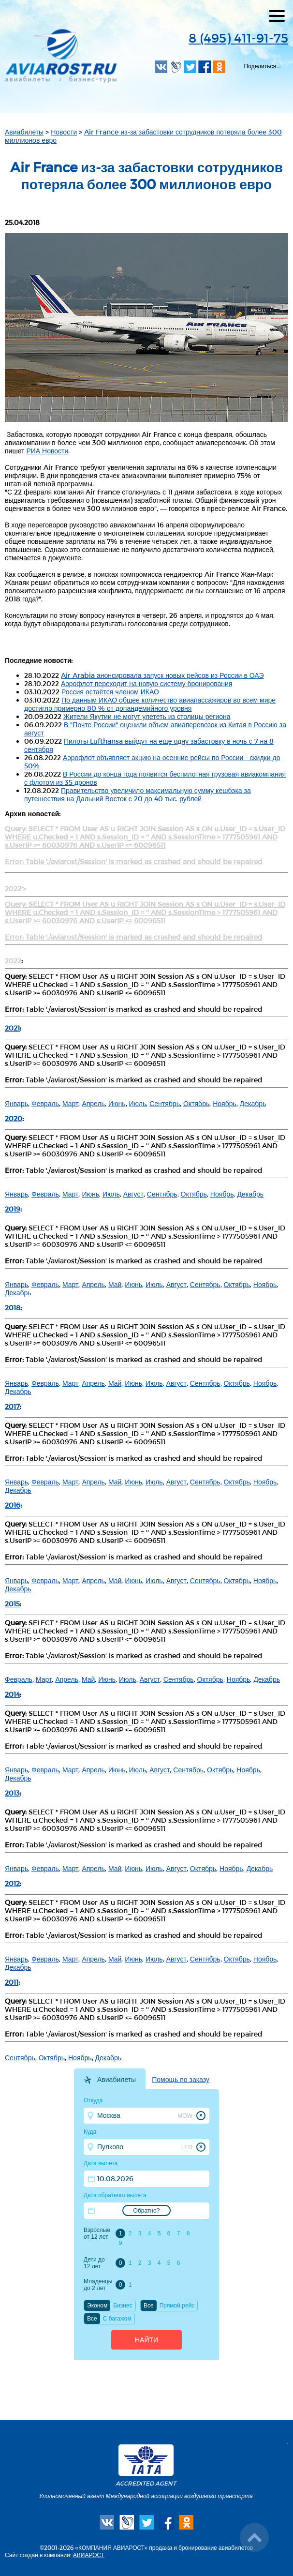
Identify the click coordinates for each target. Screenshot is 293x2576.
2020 (13, 1118)
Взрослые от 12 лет (97, 2233)
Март (70, 1103)
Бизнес (122, 2305)
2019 (12, 1209)
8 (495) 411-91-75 (238, 37)
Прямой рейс (177, 2305)
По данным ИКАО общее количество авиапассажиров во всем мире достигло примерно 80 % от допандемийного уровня (150, 704)
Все (149, 2305)
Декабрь (253, 1103)
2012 (12, 1883)
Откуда (93, 2100)
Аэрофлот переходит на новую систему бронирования (146, 683)
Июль (137, 1103)
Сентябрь (164, 1103)
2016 (12, 1505)
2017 (12, 1406)
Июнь (117, 1103)
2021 (12, 1028)
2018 (12, 1307)
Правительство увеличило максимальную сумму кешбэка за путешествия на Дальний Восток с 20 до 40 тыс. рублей (137, 794)
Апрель (93, 1103)
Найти (146, 2340)
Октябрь (196, 1103)
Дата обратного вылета (115, 2195)
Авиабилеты (24, 132)
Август (133, 1194)
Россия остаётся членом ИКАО (110, 692)
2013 (12, 1793)
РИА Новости (47, 451)
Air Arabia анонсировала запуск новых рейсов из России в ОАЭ (162, 675)
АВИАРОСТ (88, 2554)
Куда (90, 2131)
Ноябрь (224, 1103)
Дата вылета (100, 2163)
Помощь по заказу (180, 2079)
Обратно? (146, 2210)
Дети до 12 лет (94, 2263)
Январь (16, 1103)
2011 (11, 1982)
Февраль (45, 1103)
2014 (12, 1694)
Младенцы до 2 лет (98, 2284)
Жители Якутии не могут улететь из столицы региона (147, 716)
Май (114, 1284)
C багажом (117, 2318)
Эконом (97, 2305)
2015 (12, 1604)
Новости (64, 132)
